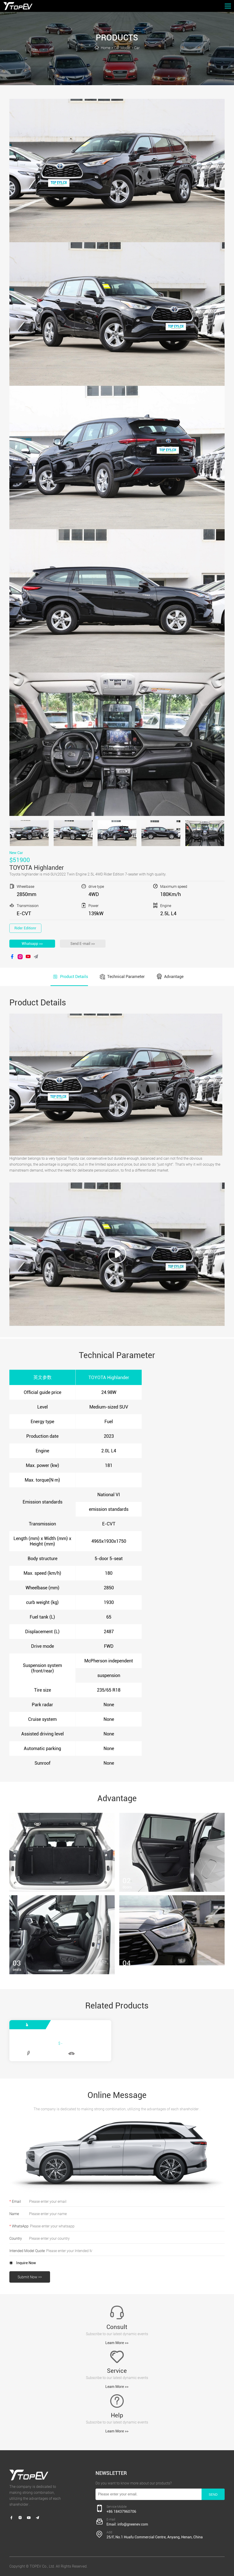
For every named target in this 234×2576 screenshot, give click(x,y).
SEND (213, 2494)
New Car (16, 853)
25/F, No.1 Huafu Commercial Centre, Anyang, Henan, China (154, 2537)
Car (137, 48)
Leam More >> (116, 2343)
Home (105, 48)
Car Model (122, 48)
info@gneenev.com (132, 2524)
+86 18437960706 (121, 2511)
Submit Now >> (30, 2277)
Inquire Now (26, 2263)
